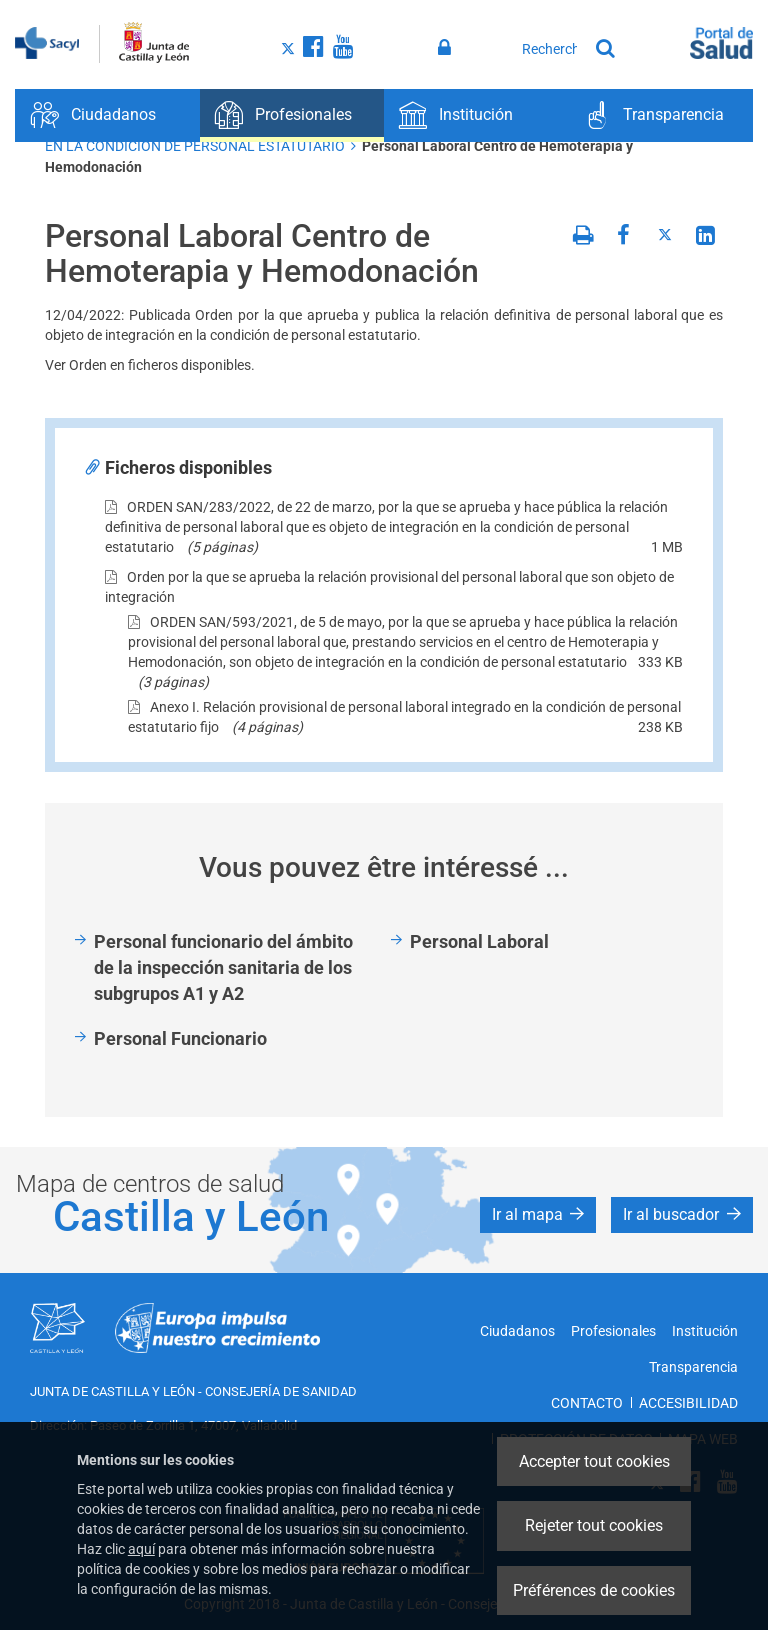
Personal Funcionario (180, 1038)
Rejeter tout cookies (594, 1525)
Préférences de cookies (594, 1590)
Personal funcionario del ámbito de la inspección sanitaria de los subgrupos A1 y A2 (223, 967)
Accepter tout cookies (594, 1461)
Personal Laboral (479, 941)
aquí (141, 1549)
